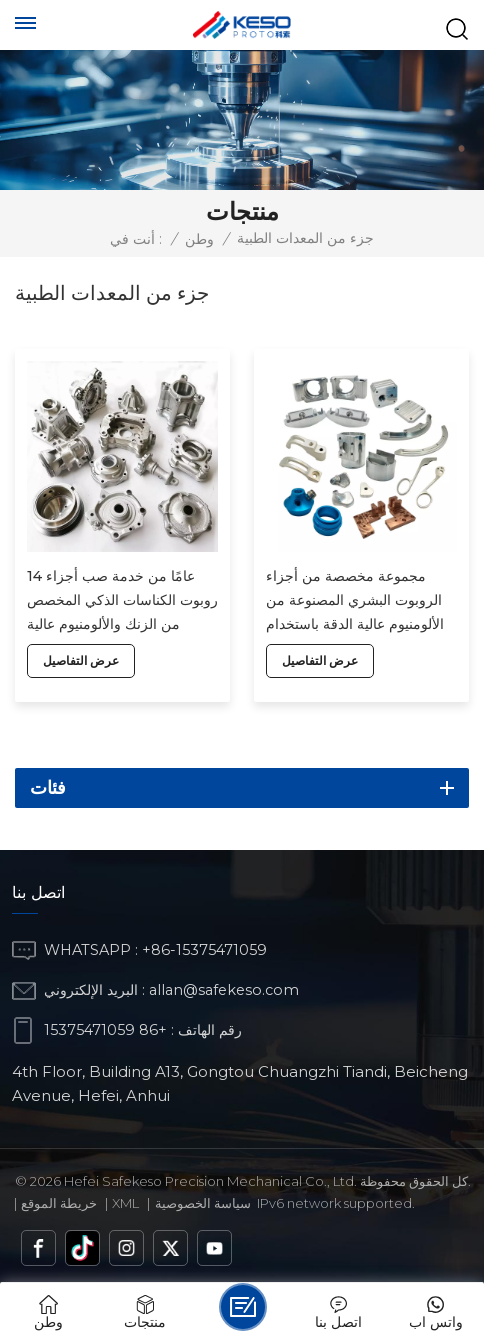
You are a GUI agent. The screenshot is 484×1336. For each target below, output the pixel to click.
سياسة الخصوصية (203, 1203)
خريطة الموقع (59, 1203)
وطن (199, 239)
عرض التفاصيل (81, 660)
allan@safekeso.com (224, 990)
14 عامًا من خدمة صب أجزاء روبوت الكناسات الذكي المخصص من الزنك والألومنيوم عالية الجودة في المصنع (122, 601)
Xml (125, 1203)
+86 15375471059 (105, 1030)
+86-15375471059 (204, 950)
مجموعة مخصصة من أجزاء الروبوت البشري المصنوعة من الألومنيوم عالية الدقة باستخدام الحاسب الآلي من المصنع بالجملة (361, 601)
